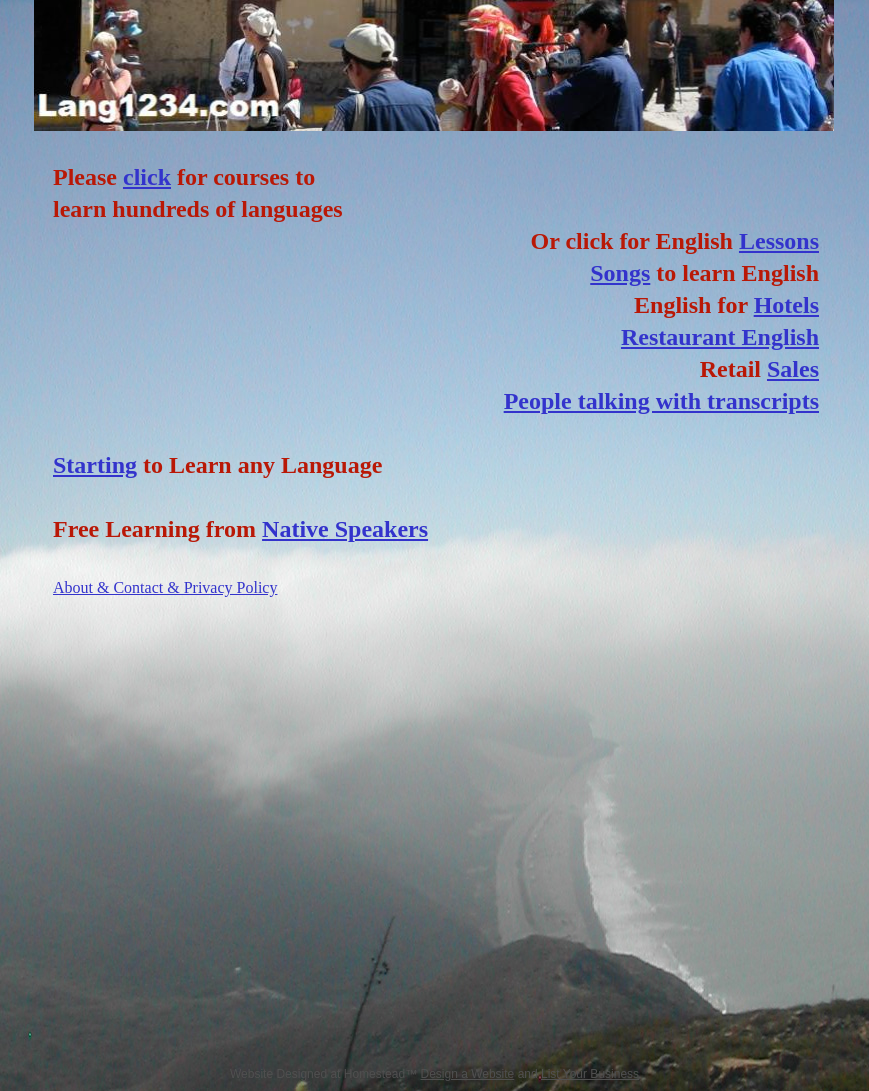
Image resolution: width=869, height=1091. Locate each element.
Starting (95, 465)
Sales (793, 369)
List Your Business (590, 1074)
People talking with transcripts (661, 401)
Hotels (786, 305)
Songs (620, 273)
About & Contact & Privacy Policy (165, 587)
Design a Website (467, 1074)
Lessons (779, 241)
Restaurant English (720, 337)
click (147, 177)
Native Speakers (345, 529)
